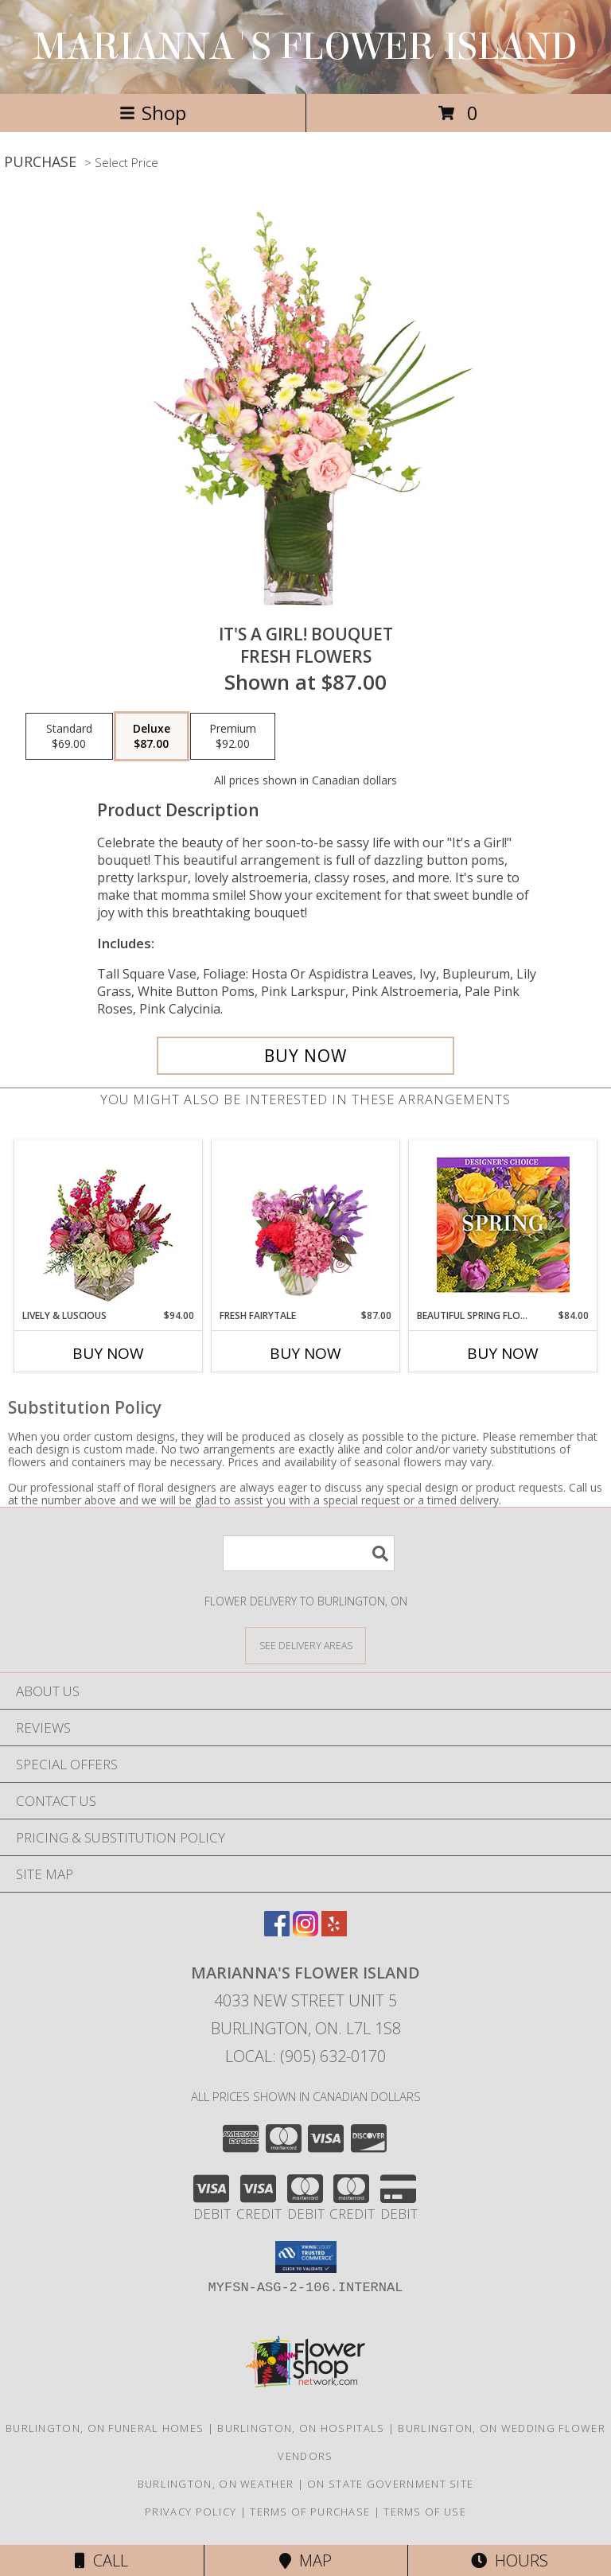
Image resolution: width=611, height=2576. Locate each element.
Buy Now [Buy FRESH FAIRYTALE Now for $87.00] (305, 1353)
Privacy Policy (190, 2511)
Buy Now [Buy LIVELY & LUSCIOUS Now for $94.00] (108, 1353)
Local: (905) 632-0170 (305, 2056)
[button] (306, 2257)
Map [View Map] (305, 2560)
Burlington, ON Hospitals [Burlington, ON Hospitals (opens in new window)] (300, 2428)
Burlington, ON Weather (216, 2484)
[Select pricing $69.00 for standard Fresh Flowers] (69, 737)
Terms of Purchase (310, 2511)
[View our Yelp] (334, 1931)
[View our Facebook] (277, 1931)
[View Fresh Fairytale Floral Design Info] (305, 1224)
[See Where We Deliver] (305, 1644)
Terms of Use (424, 2511)
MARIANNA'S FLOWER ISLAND (305, 47)
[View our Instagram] (305, 1931)
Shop (152, 112)
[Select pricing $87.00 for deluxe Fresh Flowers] (151, 737)
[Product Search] (309, 1553)
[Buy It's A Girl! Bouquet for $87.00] (305, 1056)
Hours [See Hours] (509, 2560)
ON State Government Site (390, 2484)
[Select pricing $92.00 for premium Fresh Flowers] (232, 737)
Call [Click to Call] (101, 2560)
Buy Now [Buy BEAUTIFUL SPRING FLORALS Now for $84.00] (503, 1353)
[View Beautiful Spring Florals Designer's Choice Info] (503, 1225)
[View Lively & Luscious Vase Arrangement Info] (108, 1225)
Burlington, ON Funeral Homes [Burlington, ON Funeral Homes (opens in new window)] (105, 2428)
